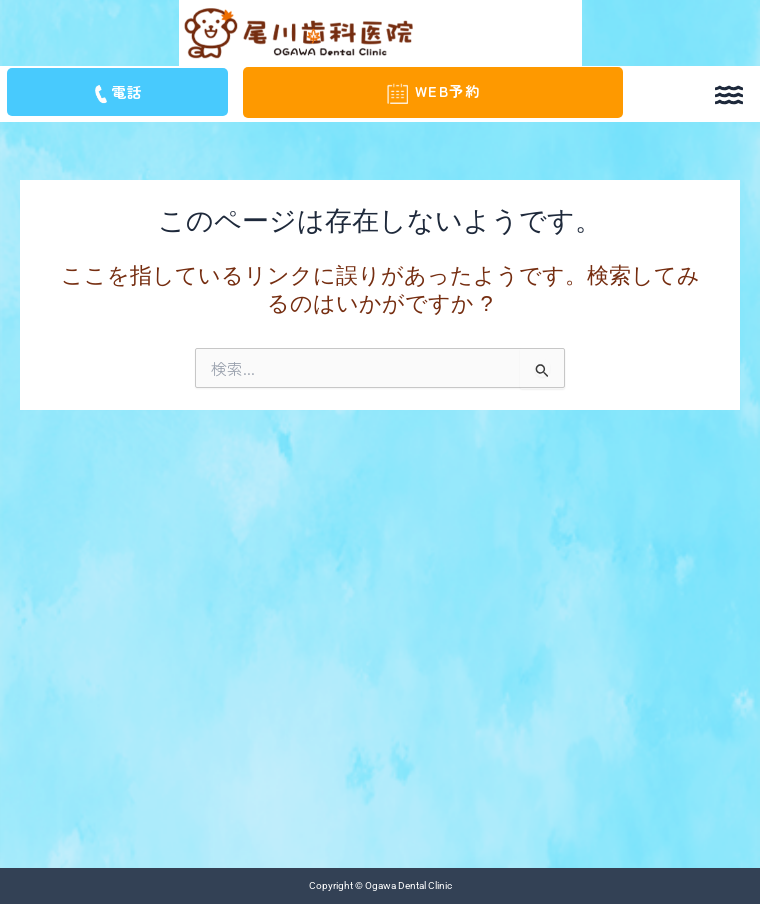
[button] (729, 92)
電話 (117, 91)
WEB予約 (433, 90)
